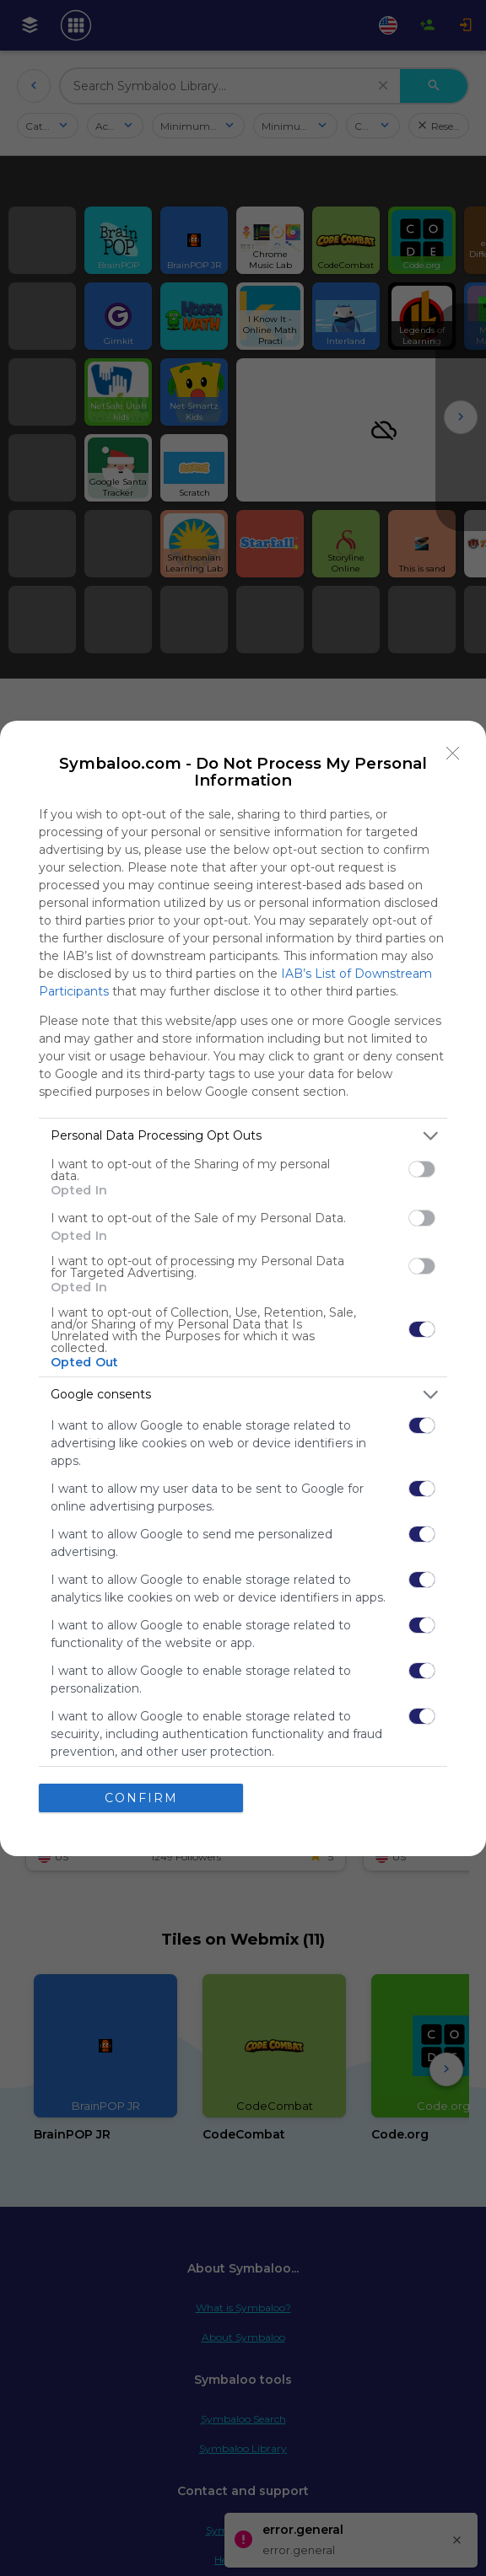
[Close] (453, 754)
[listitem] (243, 1136)
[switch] (421, 1169)
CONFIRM (141, 1798)
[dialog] (243, 1288)
